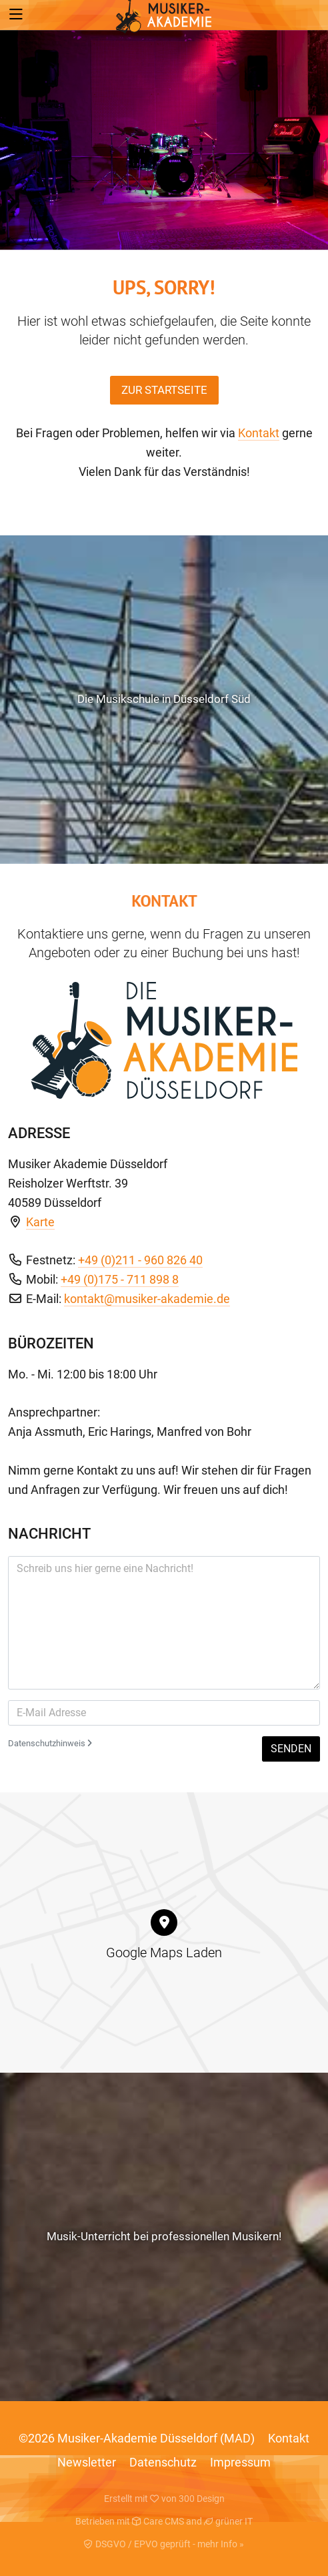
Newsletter (86, 2462)
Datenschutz (163, 2462)
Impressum (240, 2462)
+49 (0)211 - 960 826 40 (140, 1260)
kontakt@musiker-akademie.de (147, 1299)
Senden (291, 1748)
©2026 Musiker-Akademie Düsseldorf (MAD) (137, 2438)
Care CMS (158, 2521)
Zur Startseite (164, 390)
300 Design (202, 2498)
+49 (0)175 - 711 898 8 (120, 1279)
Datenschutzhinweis (50, 1743)
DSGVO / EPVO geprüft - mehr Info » (164, 2544)
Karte (40, 1222)
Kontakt (258, 433)
